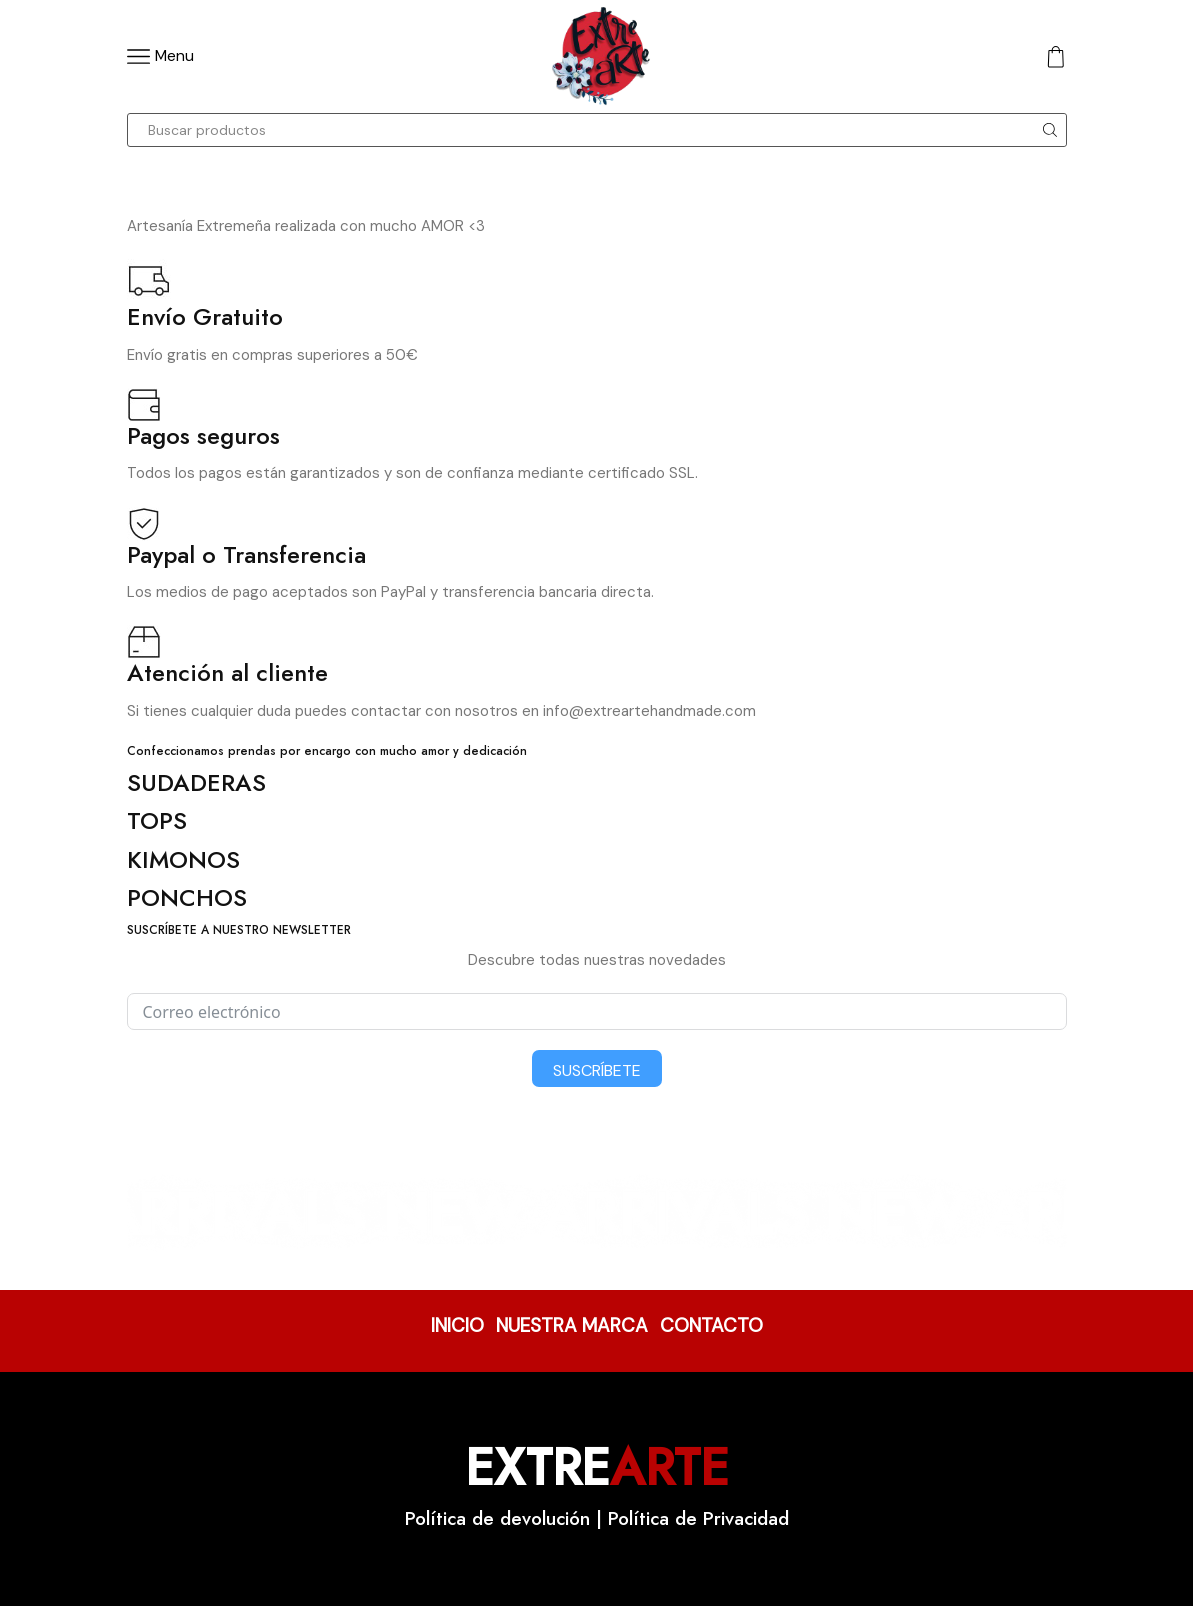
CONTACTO (711, 1325)
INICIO (457, 1325)
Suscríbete (597, 1070)
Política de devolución (497, 1518)
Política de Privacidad (698, 1518)
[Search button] (1050, 130)
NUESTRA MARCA (572, 1325)
